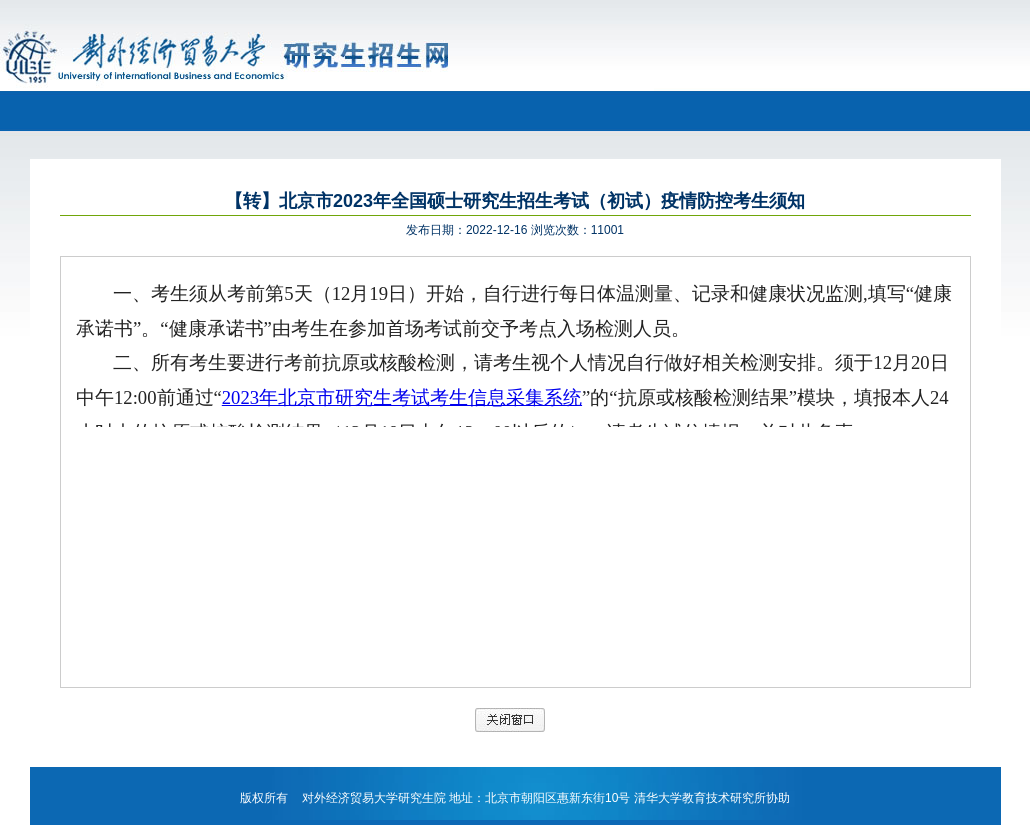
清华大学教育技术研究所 (700, 798)
